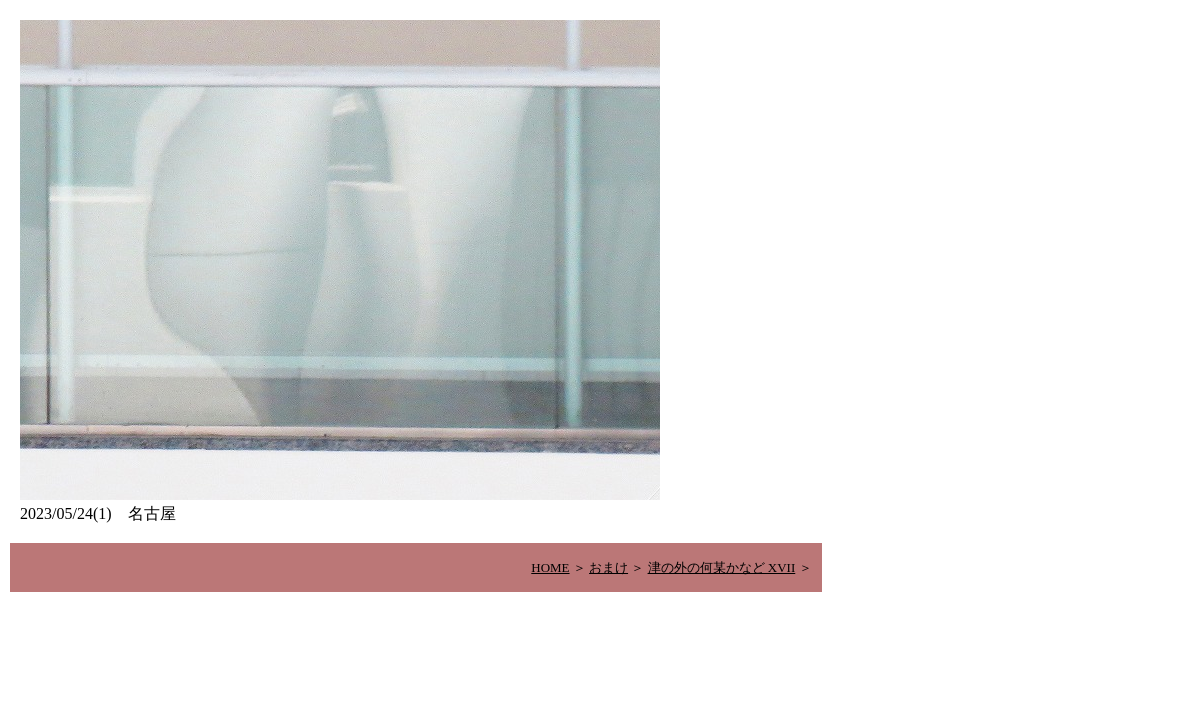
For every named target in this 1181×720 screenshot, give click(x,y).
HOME (550, 567)
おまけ (608, 567)
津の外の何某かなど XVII (722, 567)
